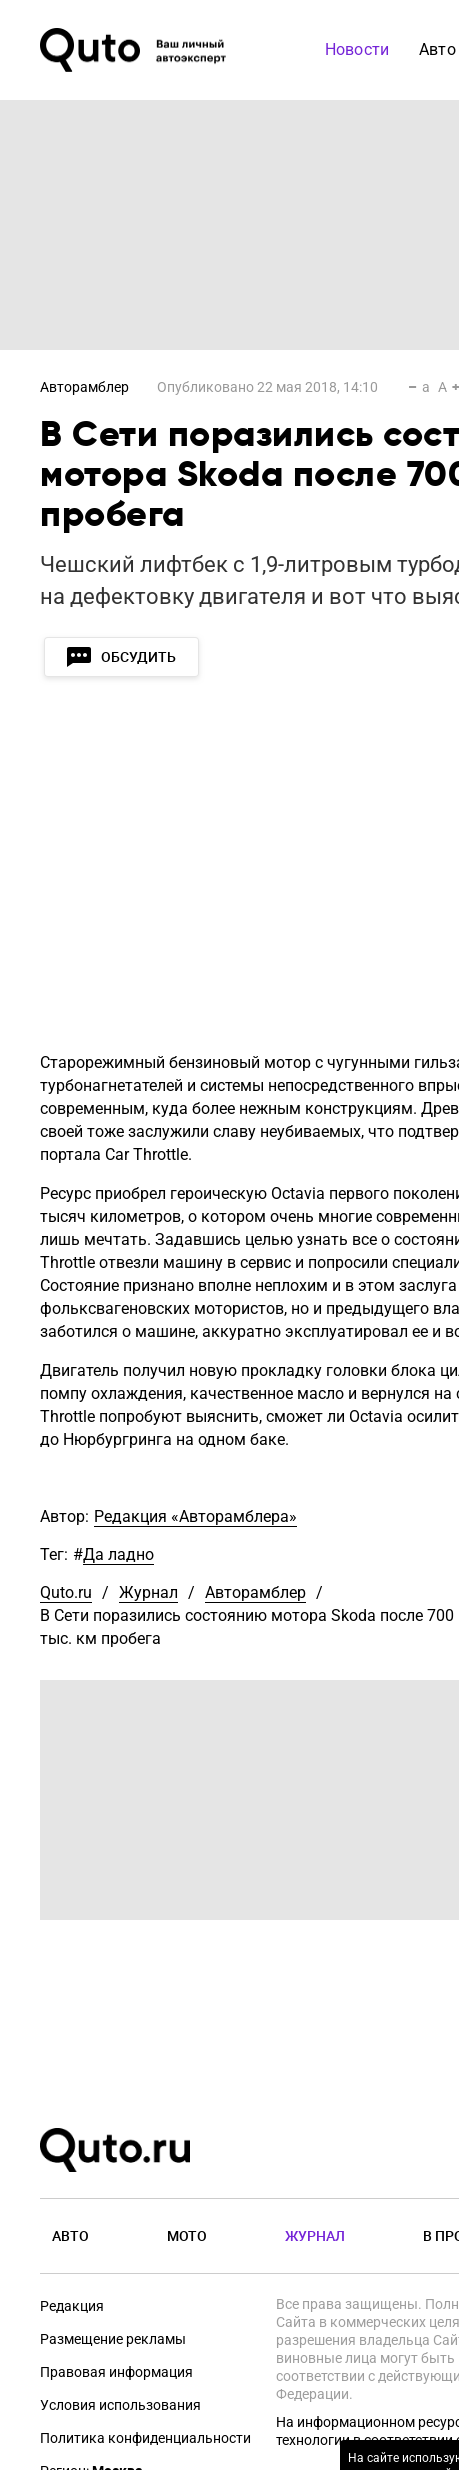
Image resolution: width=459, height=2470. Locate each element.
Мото (187, 2235)
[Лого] (135, 50)
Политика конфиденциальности (145, 2438)
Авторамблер (84, 387)
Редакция (72, 2306)
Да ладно (118, 1554)
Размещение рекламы (113, 2339)
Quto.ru (66, 1592)
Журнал (148, 1592)
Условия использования (120, 2405)
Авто (70, 2235)
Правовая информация (116, 2372)
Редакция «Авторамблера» (195, 1516)
